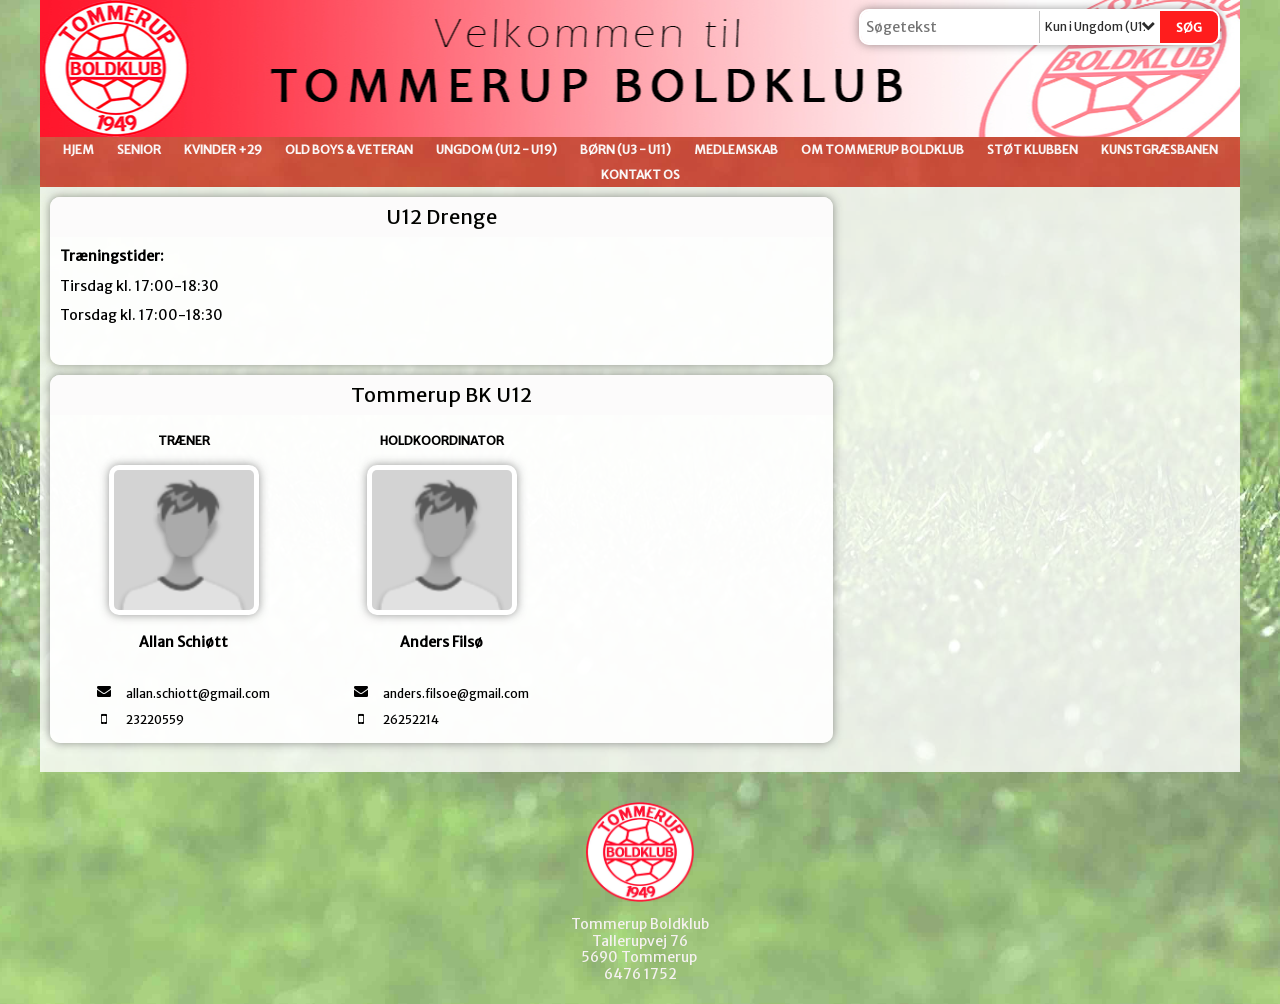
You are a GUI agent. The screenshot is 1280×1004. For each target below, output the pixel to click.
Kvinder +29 (223, 149)
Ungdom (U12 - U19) (496, 149)
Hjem (78, 149)
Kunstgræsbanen (1159, 149)
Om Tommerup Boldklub (882, 149)
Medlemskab (736, 149)
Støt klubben (1032, 149)
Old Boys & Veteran (349, 149)
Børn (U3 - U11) (625, 149)
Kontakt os (640, 174)
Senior (139, 149)
